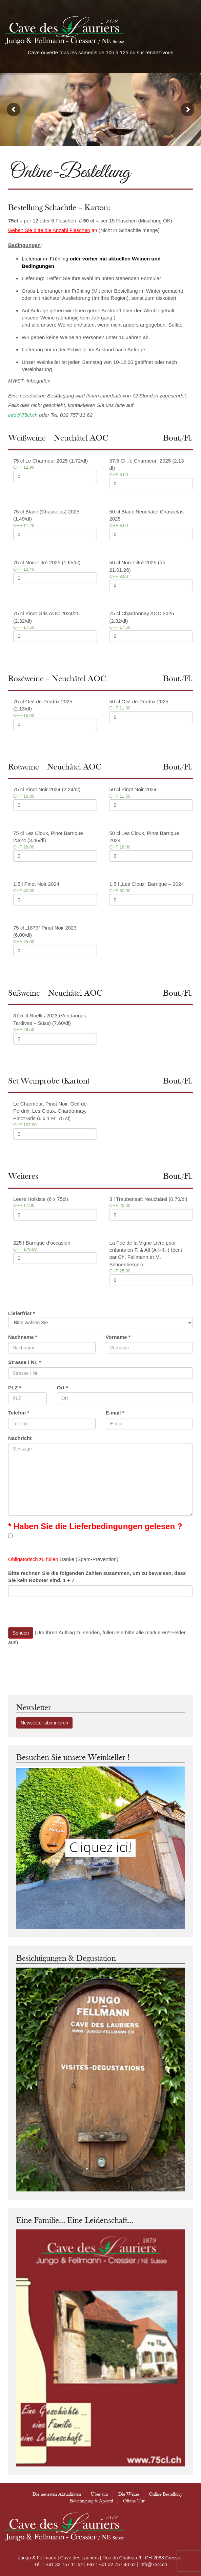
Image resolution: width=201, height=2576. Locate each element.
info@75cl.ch (23, 415)
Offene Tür (134, 2501)
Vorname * (118, 1337)
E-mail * (115, 1413)
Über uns (99, 2494)
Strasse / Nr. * (24, 1362)
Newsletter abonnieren (44, 1722)
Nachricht (20, 1438)
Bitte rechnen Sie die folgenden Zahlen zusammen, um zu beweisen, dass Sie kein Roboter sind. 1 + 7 (97, 1576)
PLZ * (14, 1387)
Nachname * (22, 1337)
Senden (21, 1633)
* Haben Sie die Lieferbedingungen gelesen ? (95, 1526)
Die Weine (128, 2494)
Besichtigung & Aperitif (91, 2501)
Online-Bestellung (165, 2494)
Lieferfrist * (21, 1313)
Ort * (62, 1387)
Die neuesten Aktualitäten (57, 2494)
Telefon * (18, 1413)
